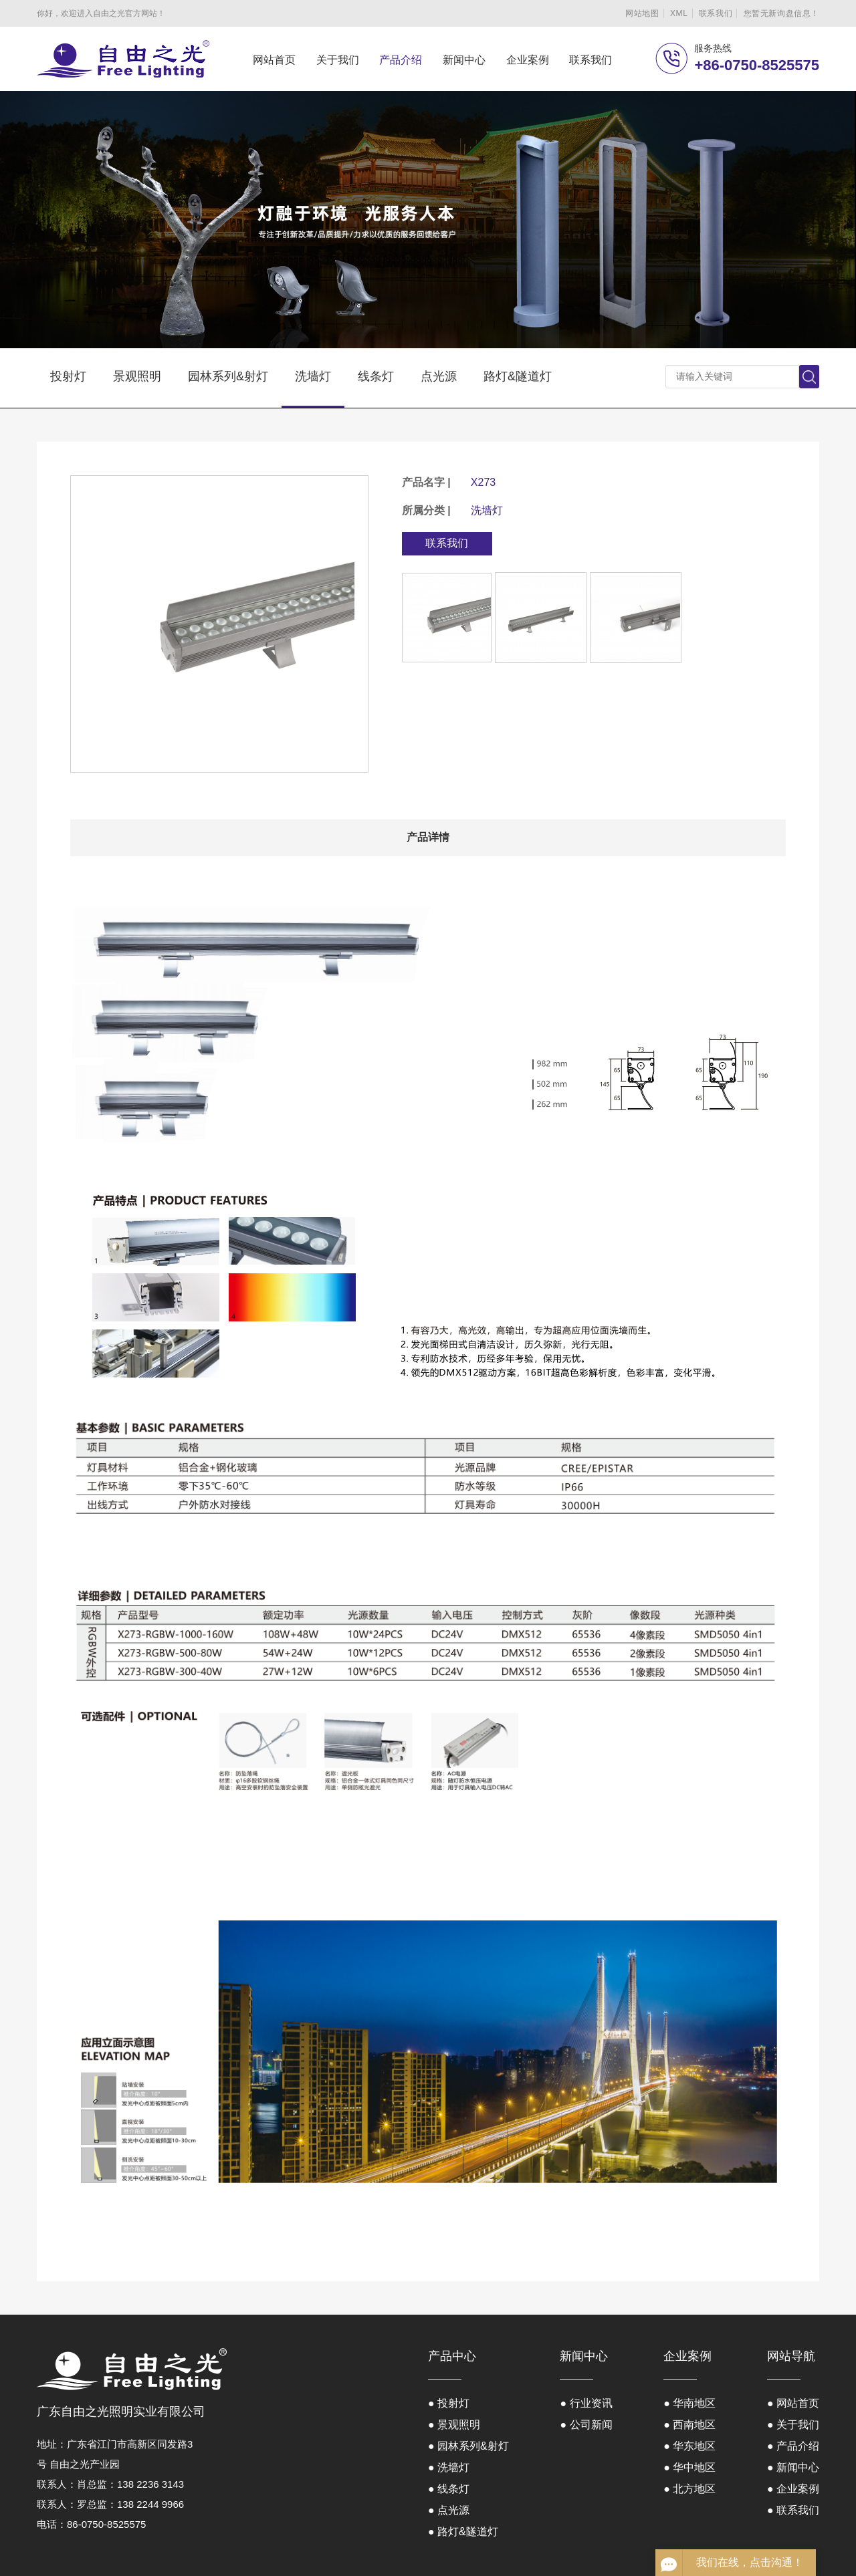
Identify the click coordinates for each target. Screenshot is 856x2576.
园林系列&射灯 (228, 376)
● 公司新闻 (586, 2424)
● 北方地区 (689, 2488)
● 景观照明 (454, 2424)
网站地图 (642, 13)
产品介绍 (400, 60)
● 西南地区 (689, 2424)
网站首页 (274, 60)
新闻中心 (464, 60)
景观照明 (137, 376)
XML (678, 13)
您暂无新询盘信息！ (781, 13)
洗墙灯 (313, 376)
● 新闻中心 (793, 2467)
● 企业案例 (793, 2488)
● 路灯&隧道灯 (463, 2531)
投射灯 (68, 376)
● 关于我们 (793, 2424)
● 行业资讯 (586, 2403)
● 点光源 (448, 2510)
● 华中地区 (689, 2467)
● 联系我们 (793, 2510)
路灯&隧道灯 (518, 376)
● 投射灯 (448, 2403)
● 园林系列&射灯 (468, 2446)
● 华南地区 (689, 2403)
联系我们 (715, 13)
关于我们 (337, 60)
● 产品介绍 (793, 2446)
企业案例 (527, 60)
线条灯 (376, 376)
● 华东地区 (689, 2446)
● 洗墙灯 (448, 2467)
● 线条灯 (448, 2488)
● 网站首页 (793, 2403)
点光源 (439, 376)
